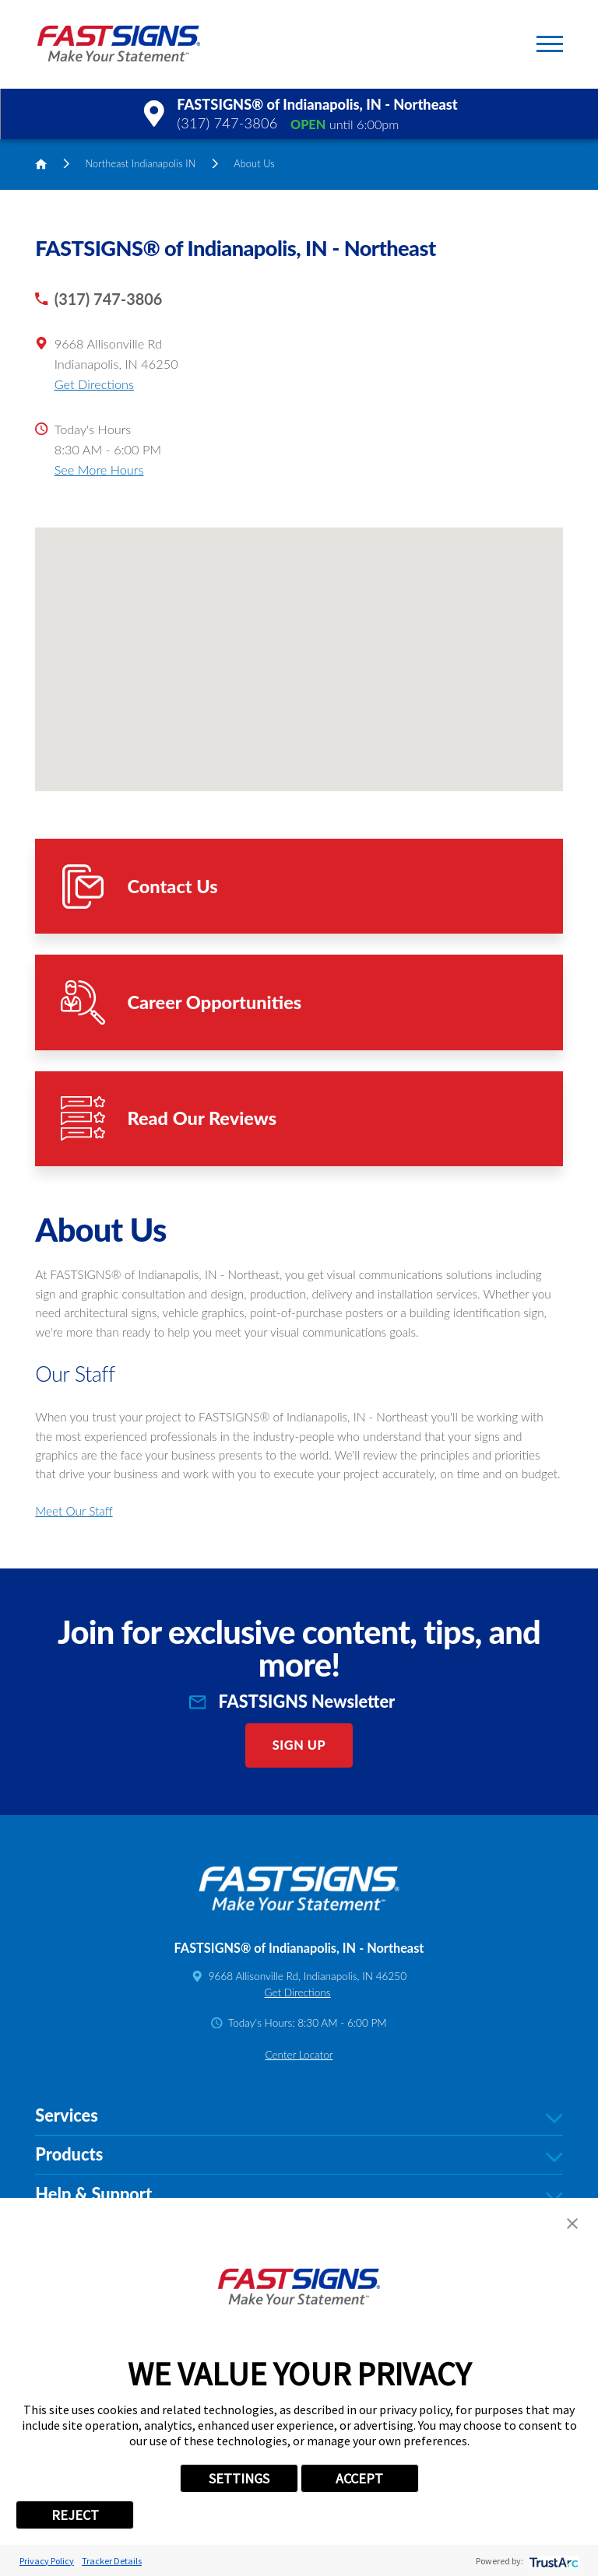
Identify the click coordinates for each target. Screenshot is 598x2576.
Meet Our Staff (73, 1511)
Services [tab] (298, 2116)
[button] (549, 43)
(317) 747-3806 (227, 122)
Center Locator (298, 2055)
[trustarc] (552, 2561)
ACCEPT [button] (359, 2478)
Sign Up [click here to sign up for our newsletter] (299, 1744)
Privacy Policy (46, 2561)
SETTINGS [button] (239, 2478)
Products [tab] (298, 2155)
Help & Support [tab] (298, 2195)
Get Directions (94, 384)
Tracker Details (112, 2561)
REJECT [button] (75, 2515)
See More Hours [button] (99, 469)
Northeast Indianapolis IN (141, 163)
